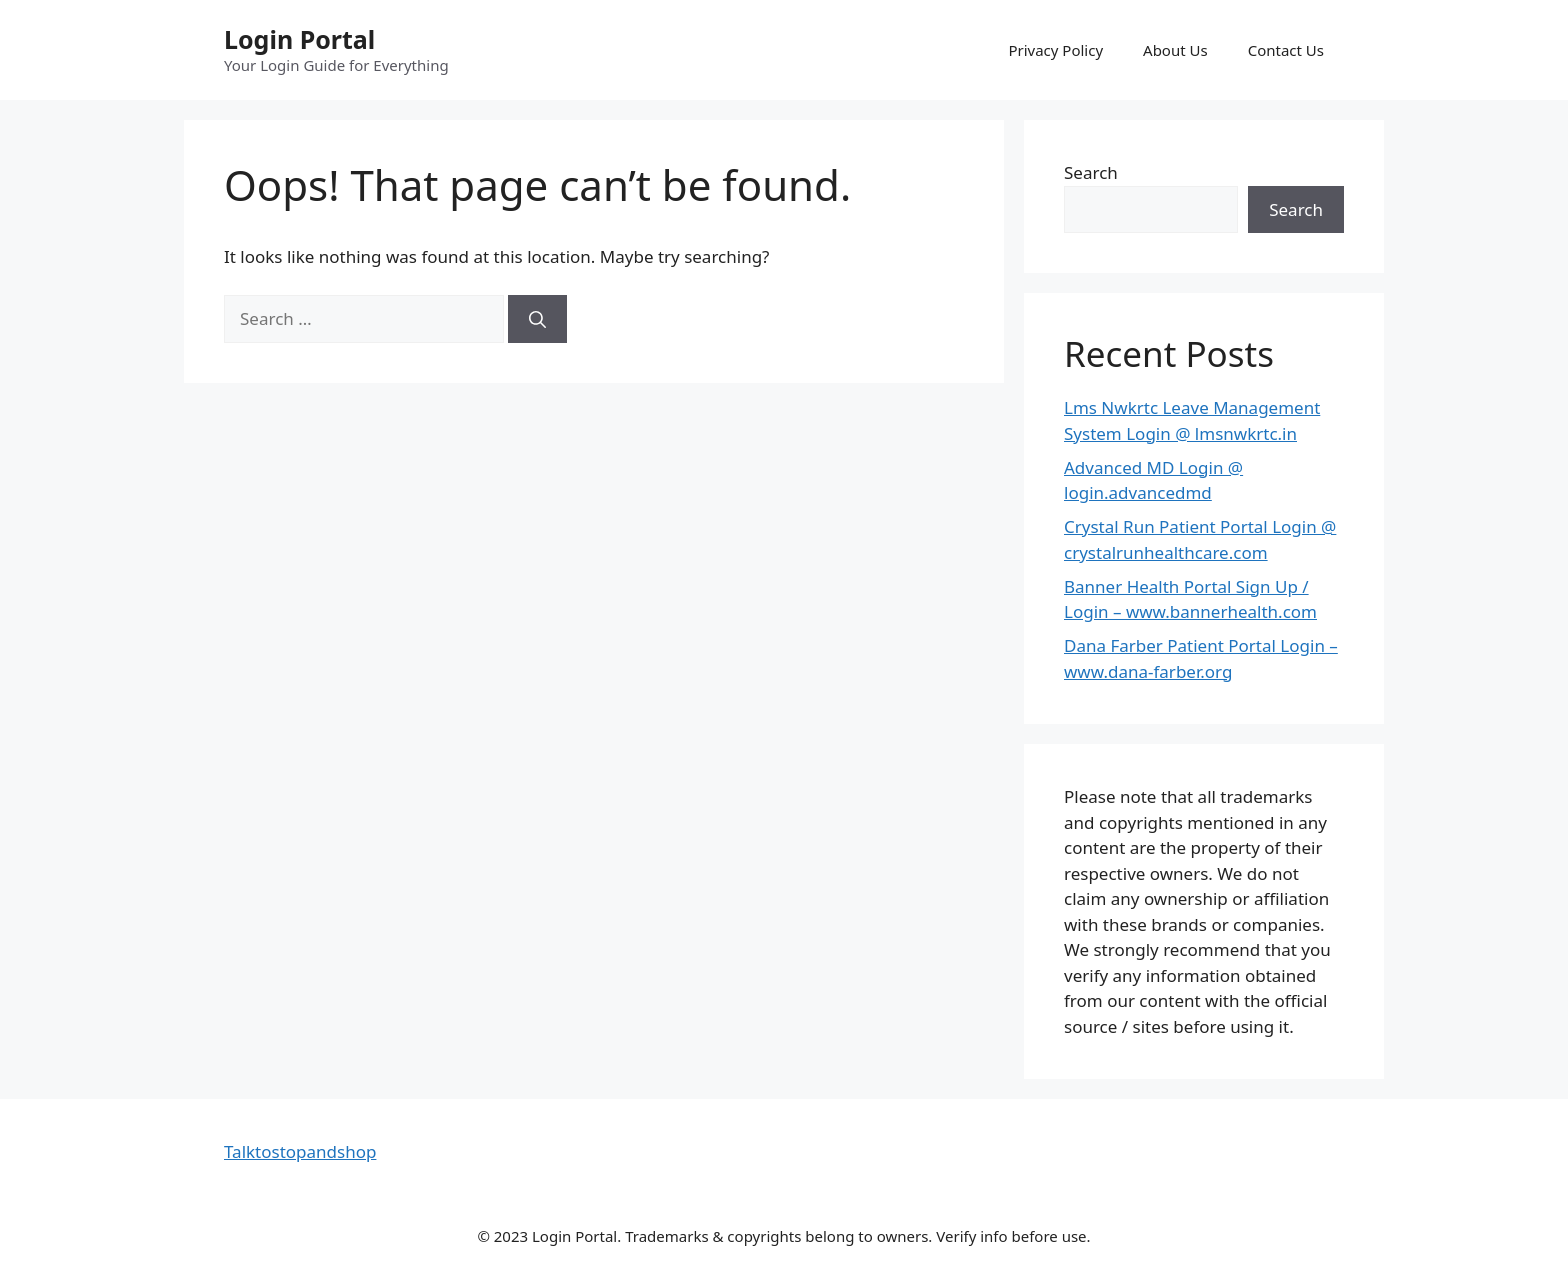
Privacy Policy (1055, 50)
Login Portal (299, 39)
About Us (1175, 50)
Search (1091, 172)
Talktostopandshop (300, 1151)
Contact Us (1286, 50)
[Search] (537, 319)
